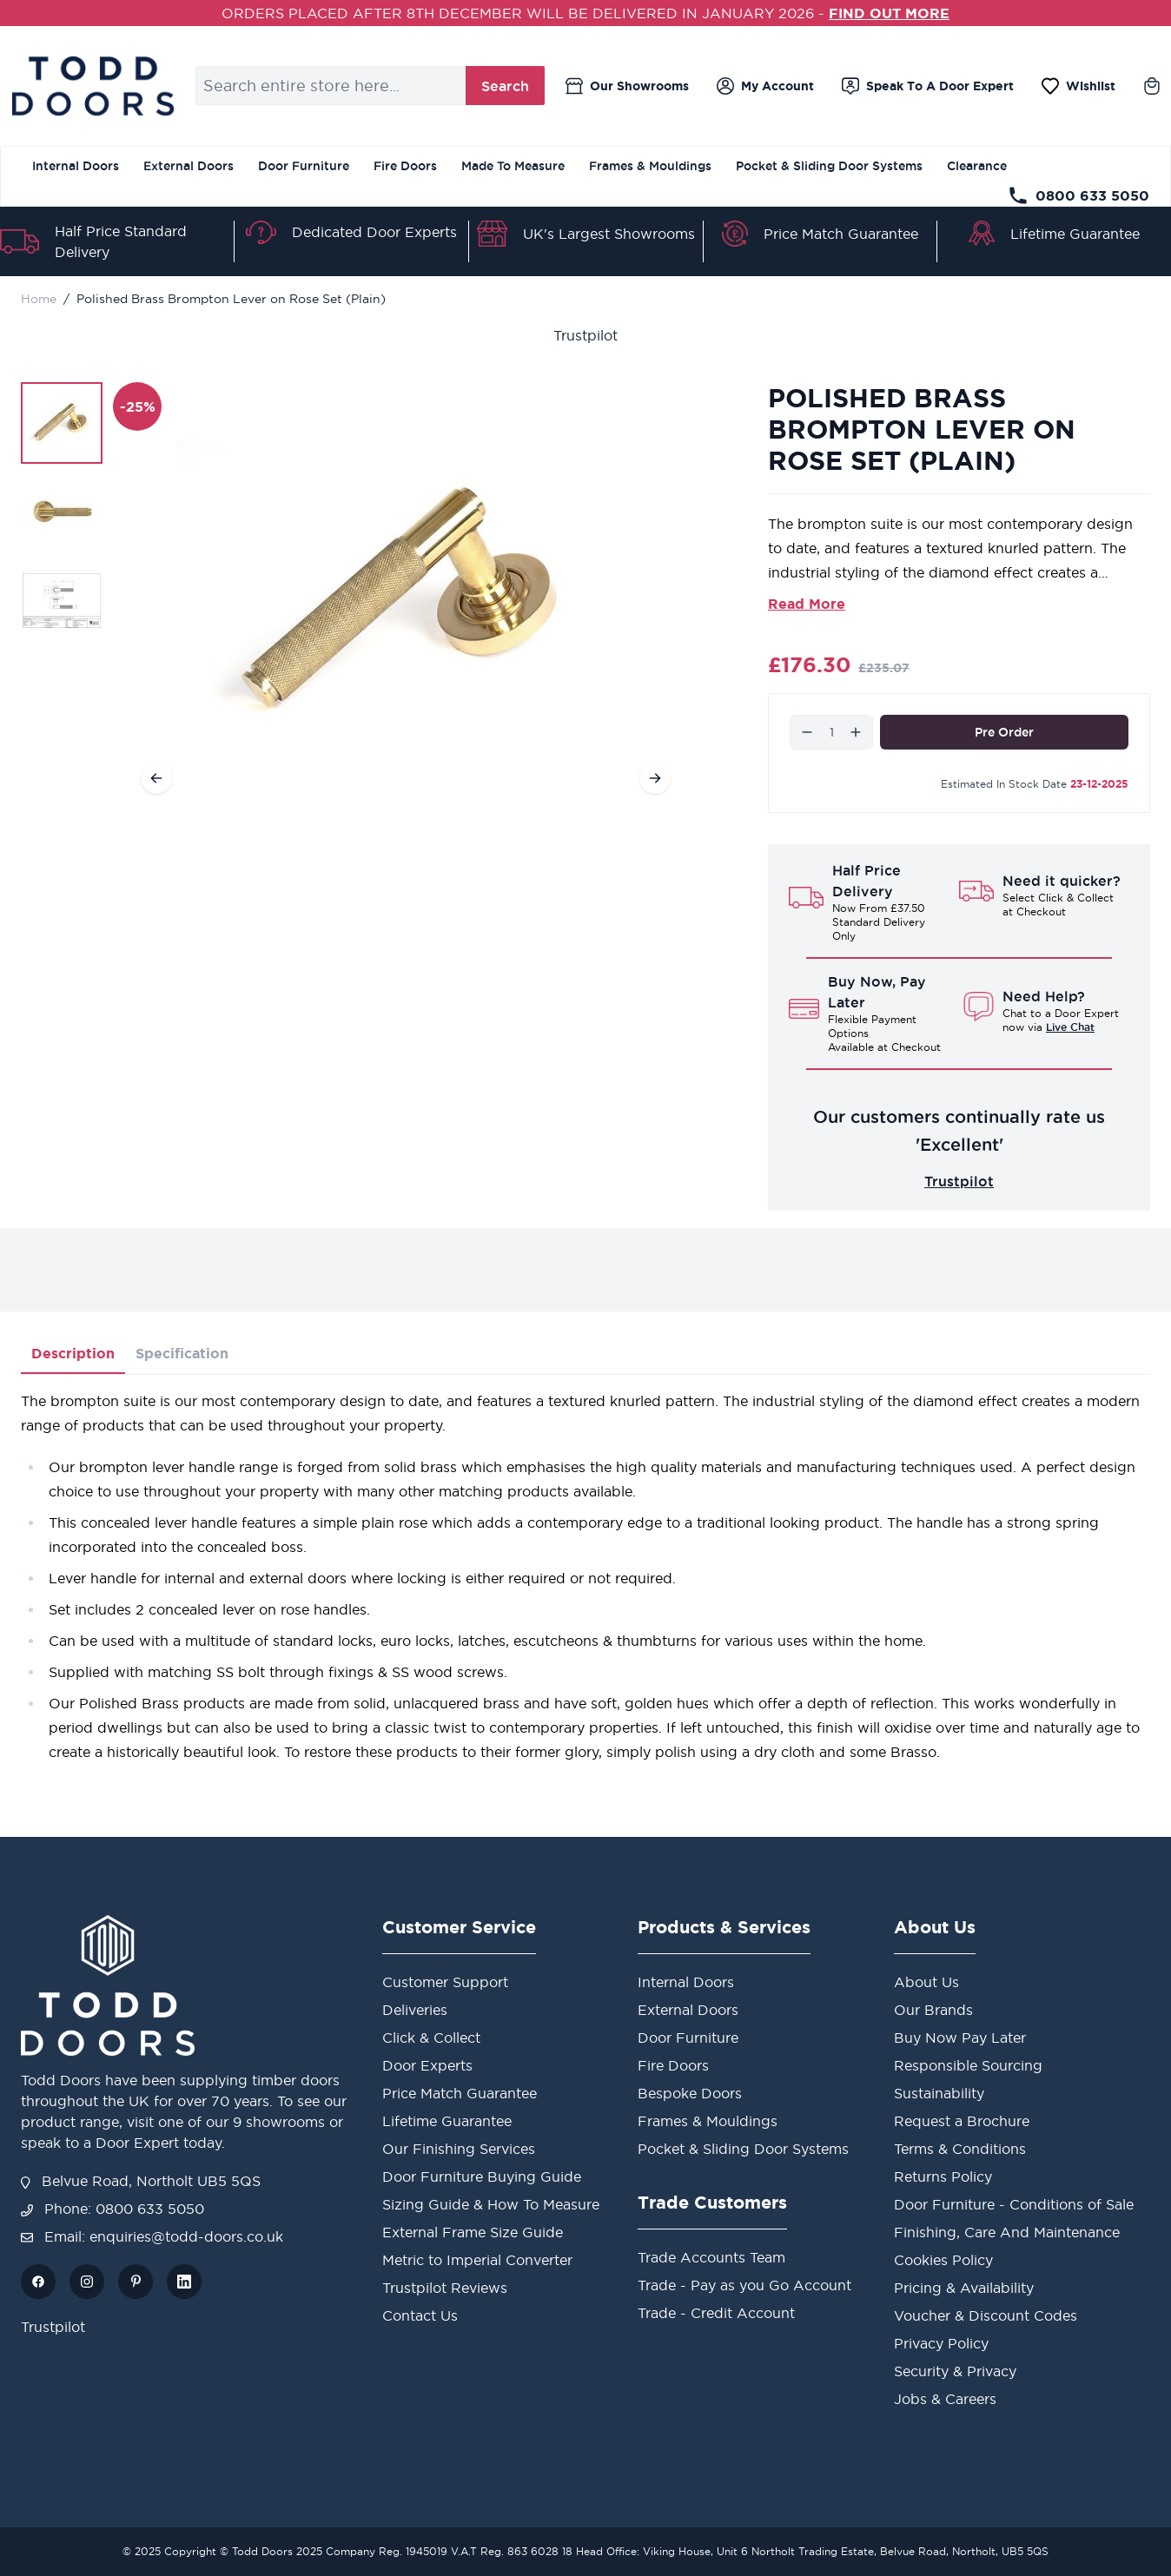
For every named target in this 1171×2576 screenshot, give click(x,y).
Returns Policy (943, 2176)
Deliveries (414, 2010)
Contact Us (420, 2315)
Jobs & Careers (945, 2399)
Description (73, 1353)
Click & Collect (431, 2037)
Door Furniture (303, 166)
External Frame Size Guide (472, 2232)
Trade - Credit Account (716, 2313)
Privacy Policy (941, 2343)
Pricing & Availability (964, 2287)
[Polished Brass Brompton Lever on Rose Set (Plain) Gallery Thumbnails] (62, 511)
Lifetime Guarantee (1075, 233)
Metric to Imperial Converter (477, 2260)
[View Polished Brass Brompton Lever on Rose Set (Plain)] (62, 423)
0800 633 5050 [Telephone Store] (1078, 195)
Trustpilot (585, 335)
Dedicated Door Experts (374, 232)
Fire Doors (405, 166)
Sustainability (939, 2093)
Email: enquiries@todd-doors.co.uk (152, 2236)
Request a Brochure (961, 2121)
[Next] (655, 778)
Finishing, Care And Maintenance (1007, 2232)
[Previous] (156, 778)
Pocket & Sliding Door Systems (829, 166)
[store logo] (92, 86)
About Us (926, 1982)
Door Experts (427, 2065)
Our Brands (933, 2010)
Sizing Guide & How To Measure (490, 2204)
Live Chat (1070, 1027)
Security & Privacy (955, 2371)
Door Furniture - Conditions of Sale (1014, 2204)
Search (505, 86)
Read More (806, 603)
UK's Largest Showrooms (609, 233)
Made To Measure (513, 166)
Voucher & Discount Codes (985, 2315)
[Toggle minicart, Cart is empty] (1152, 86)
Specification (182, 1353)
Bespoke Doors (690, 2093)
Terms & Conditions (960, 2149)
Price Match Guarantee (841, 233)
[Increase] (855, 732)
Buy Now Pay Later (960, 2037)
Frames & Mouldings (650, 166)
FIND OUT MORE (889, 13)
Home (38, 299)
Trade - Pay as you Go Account (744, 2285)
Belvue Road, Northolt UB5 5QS (141, 2181)
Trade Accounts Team (711, 2257)
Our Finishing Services (458, 2149)
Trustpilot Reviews (444, 2287)
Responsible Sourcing (968, 2065)
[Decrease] (807, 732)
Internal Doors (75, 166)
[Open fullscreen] (405, 602)
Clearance (977, 166)
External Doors (188, 166)
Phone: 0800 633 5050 (112, 2208)
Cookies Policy (943, 2260)
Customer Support (445, 1982)
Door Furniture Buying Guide (481, 2176)
